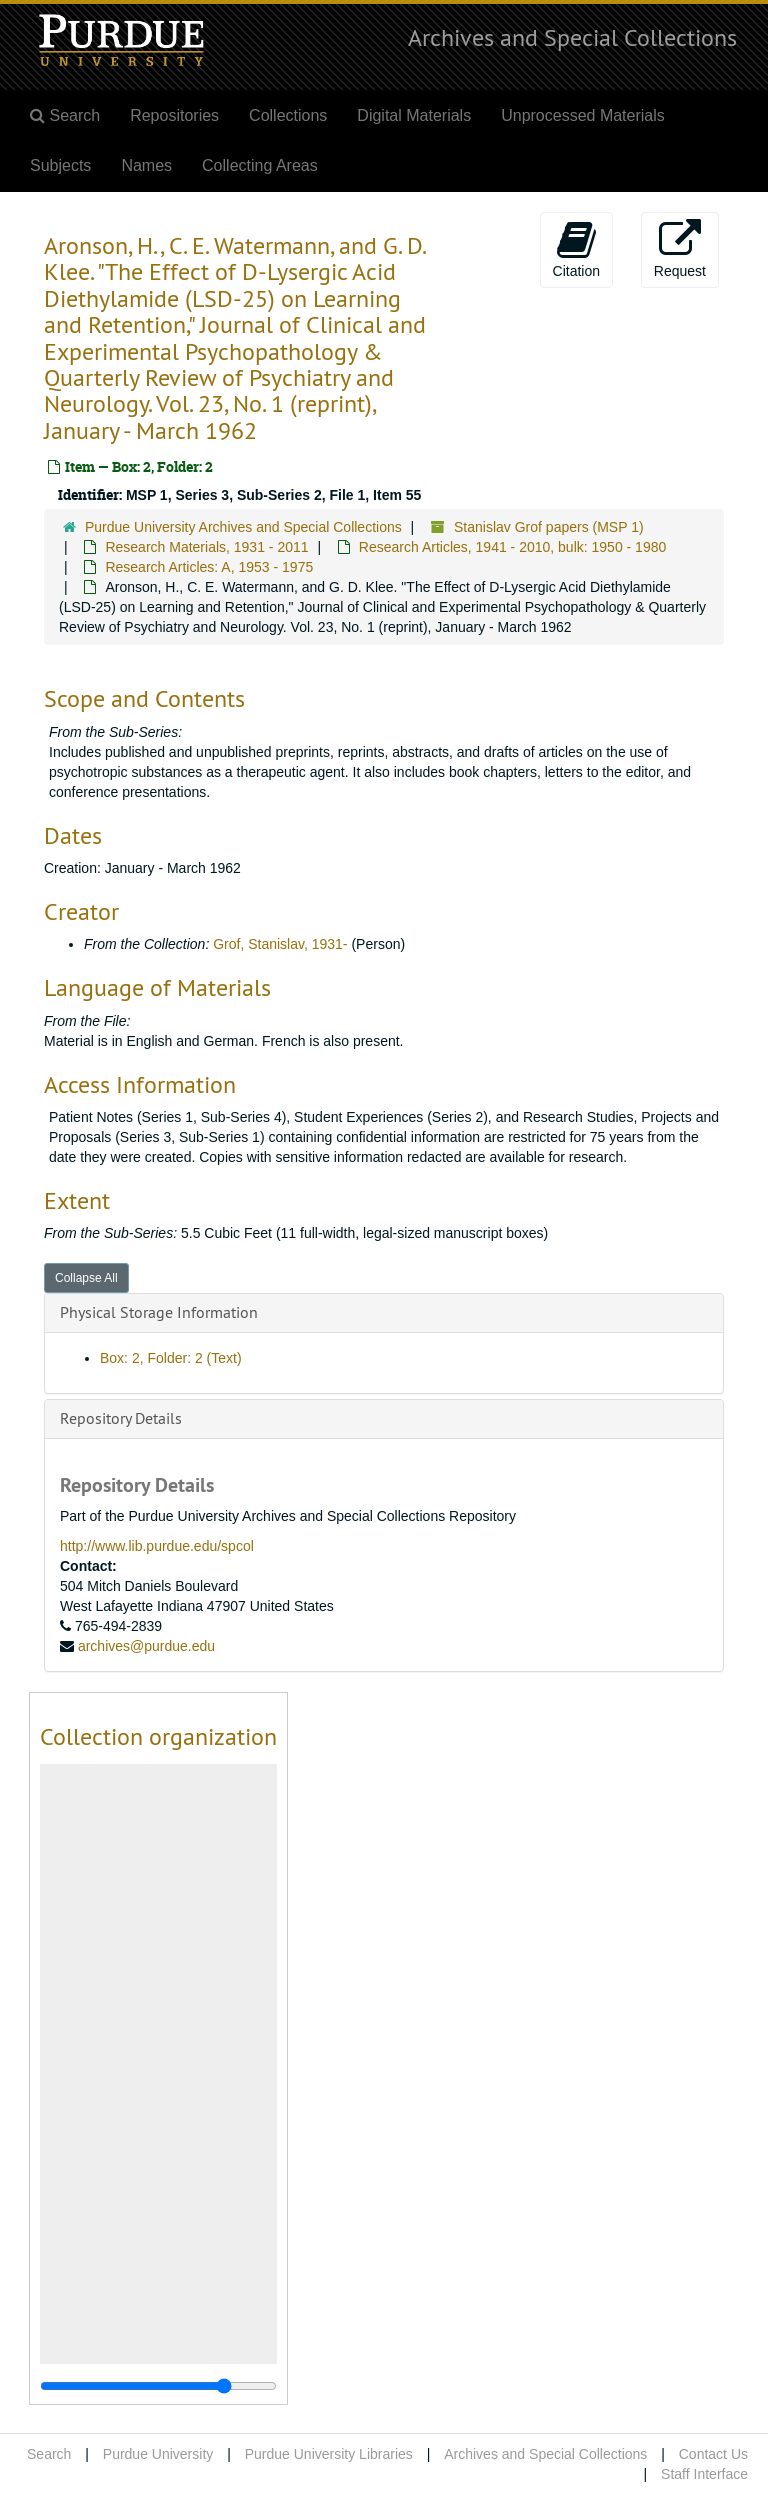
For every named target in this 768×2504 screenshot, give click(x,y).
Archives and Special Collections (572, 37)
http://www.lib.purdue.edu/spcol (157, 1546)
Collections (288, 115)
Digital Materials (414, 115)
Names (146, 165)
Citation (576, 249)
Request (680, 249)
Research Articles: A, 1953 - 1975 (209, 567)
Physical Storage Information (159, 1312)
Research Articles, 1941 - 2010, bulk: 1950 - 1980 (512, 547)
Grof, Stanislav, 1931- (280, 944)
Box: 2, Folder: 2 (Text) (171, 1358)
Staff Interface (704, 2474)
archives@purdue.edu (146, 1646)
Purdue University (158, 2454)
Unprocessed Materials (583, 115)
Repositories (174, 115)
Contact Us (713, 2454)
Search (49, 2454)
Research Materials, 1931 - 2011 (206, 547)
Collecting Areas (260, 165)
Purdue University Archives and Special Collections (243, 527)
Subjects (60, 165)
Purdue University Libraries (329, 2454)
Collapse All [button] (86, 1278)
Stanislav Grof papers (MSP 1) (549, 527)
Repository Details (121, 1418)
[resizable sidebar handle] (158, 2386)
